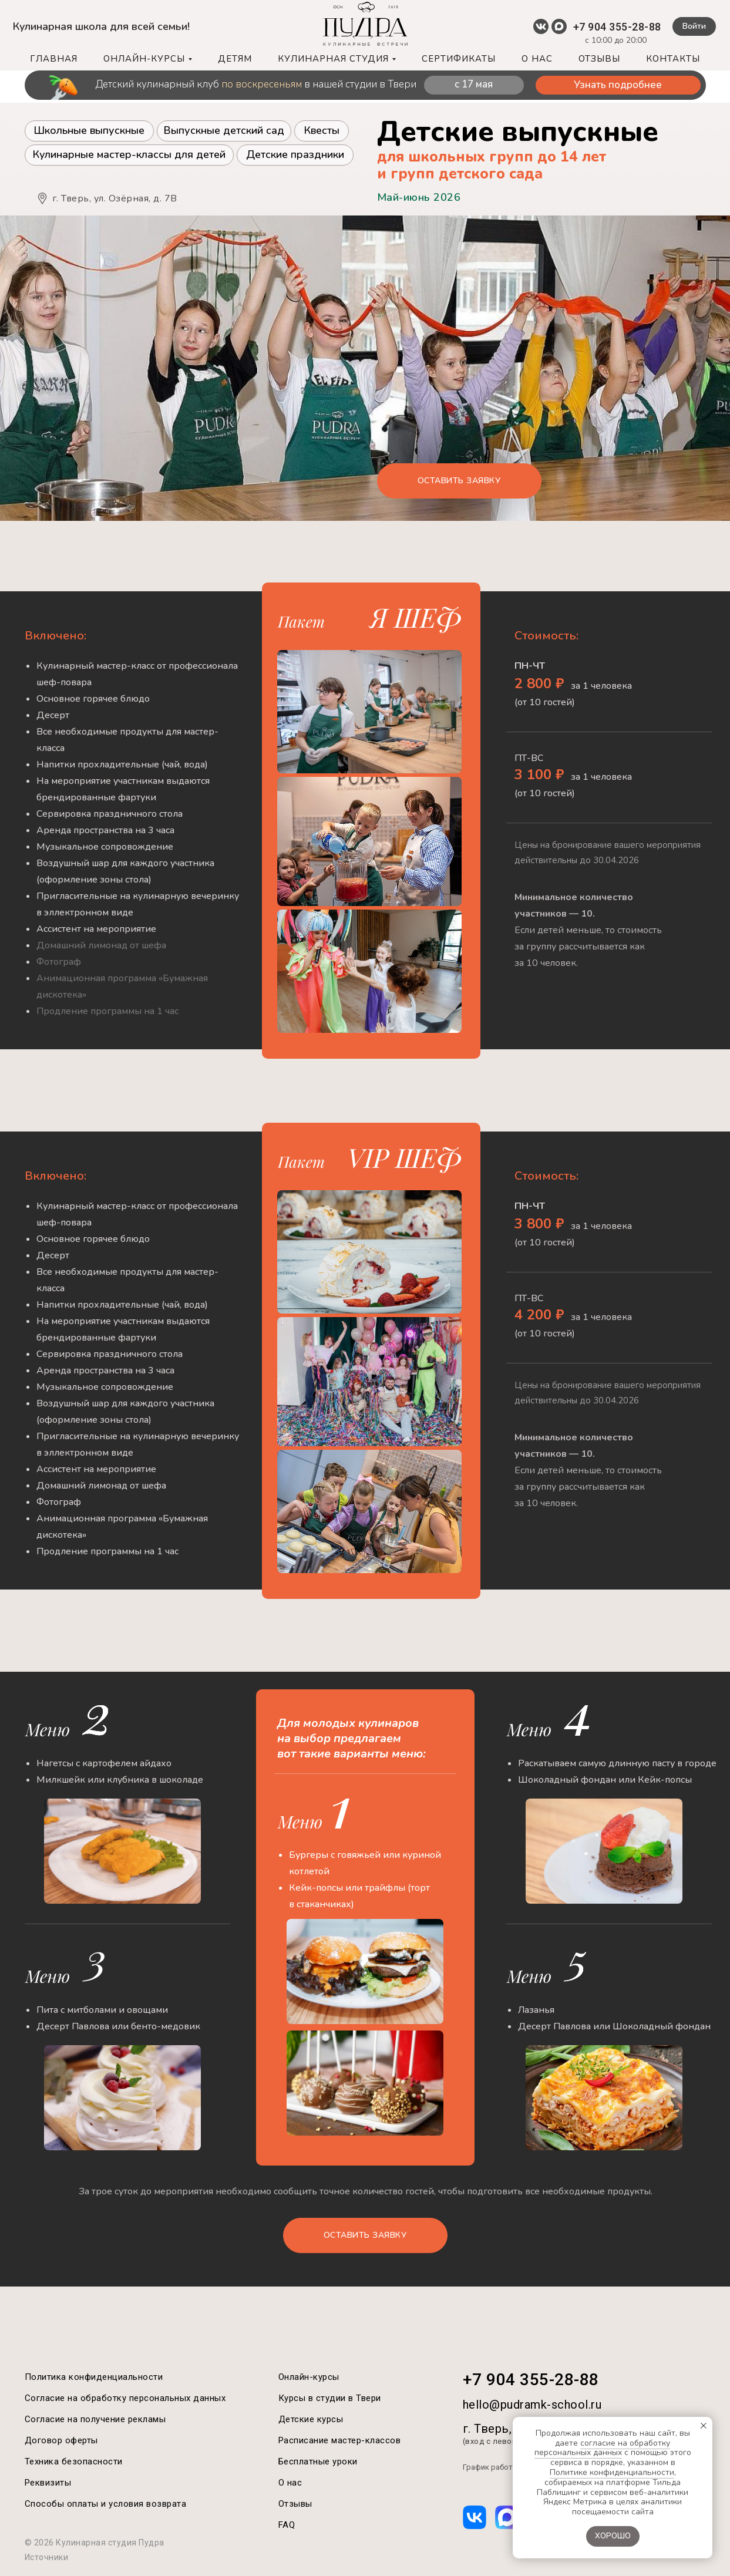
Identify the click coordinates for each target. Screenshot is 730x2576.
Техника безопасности (74, 2461)
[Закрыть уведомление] (703, 2426)
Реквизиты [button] (48, 2482)
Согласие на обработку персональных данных (125, 2398)
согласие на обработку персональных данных (602, 2448)
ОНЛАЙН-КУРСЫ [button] (144, 59)
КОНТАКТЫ (673, 59)
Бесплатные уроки (318, 2461)
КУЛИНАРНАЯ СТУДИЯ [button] (333, 59)
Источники (47, 2557)
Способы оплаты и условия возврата (106, 2503)
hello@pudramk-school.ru (532, 2404)
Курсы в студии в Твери (329, 2398)
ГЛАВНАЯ (54, 59)
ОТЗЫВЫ (599, 59)
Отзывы (295, 2503)
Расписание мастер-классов (339, 2440)
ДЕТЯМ (235, 59)
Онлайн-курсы (308, 2377)
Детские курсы (311, 2419)
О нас (290, 2482)
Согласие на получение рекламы (95, 2419)
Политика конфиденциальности (94, 2377)
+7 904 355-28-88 (617, 27)
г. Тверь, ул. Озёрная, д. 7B (114, 198)
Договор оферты (61, 2440)
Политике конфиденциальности (612, 2472)
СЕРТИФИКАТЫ (459, 59)
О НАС (537, 59)
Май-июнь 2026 (419, 197)
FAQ (286, 2525)
